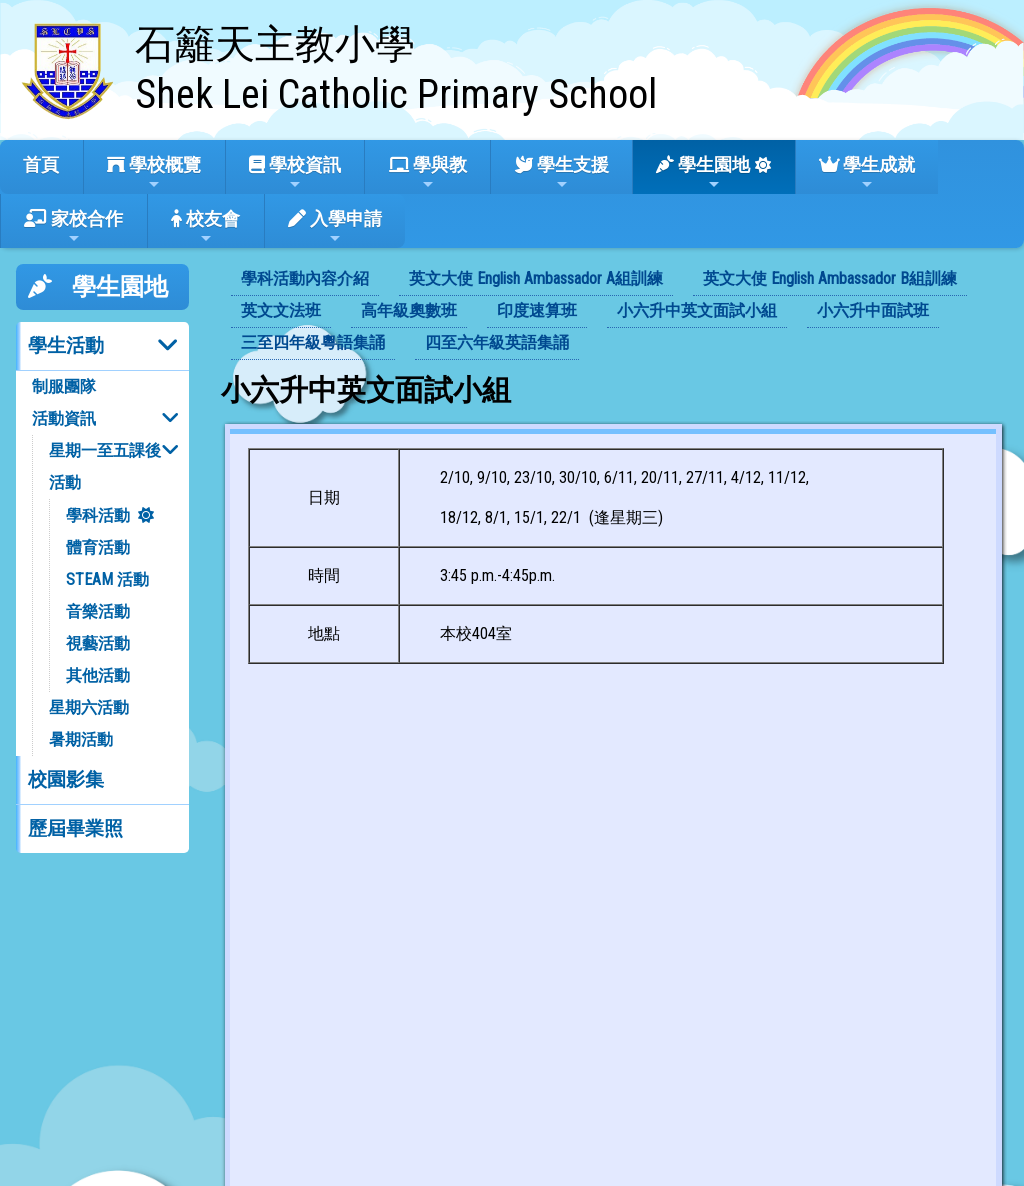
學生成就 (867, 173)
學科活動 (98, 515)
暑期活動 (81, 739)
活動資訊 (64, 418)
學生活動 (66, 345)
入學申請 (335, 227)
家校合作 (73, 227)
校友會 (205, 227)
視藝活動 (98, 643)
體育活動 (98, 547)
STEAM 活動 (107, 579)
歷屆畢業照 (75, 828)
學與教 (428, 173)
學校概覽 (154, 173)
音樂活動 (98, 611)
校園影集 (66, 779)
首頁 (41, 164)
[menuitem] (305, 280)
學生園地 (703, 173)
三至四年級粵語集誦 (313, 342)
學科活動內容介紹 (305, 278)
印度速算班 (537, 310)
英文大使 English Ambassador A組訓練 (536, 278)
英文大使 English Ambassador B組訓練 (830, 278)
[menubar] (614, 312)
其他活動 (98, 675)
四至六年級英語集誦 (497, 342)
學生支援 (562, 173)
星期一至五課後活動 (105, 466)
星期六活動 (89, 707)
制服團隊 (64, 386)
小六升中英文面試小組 (697, 310)
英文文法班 (281, 310)
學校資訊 (295, 173)
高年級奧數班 (409, 310)
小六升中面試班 (873, 310)
